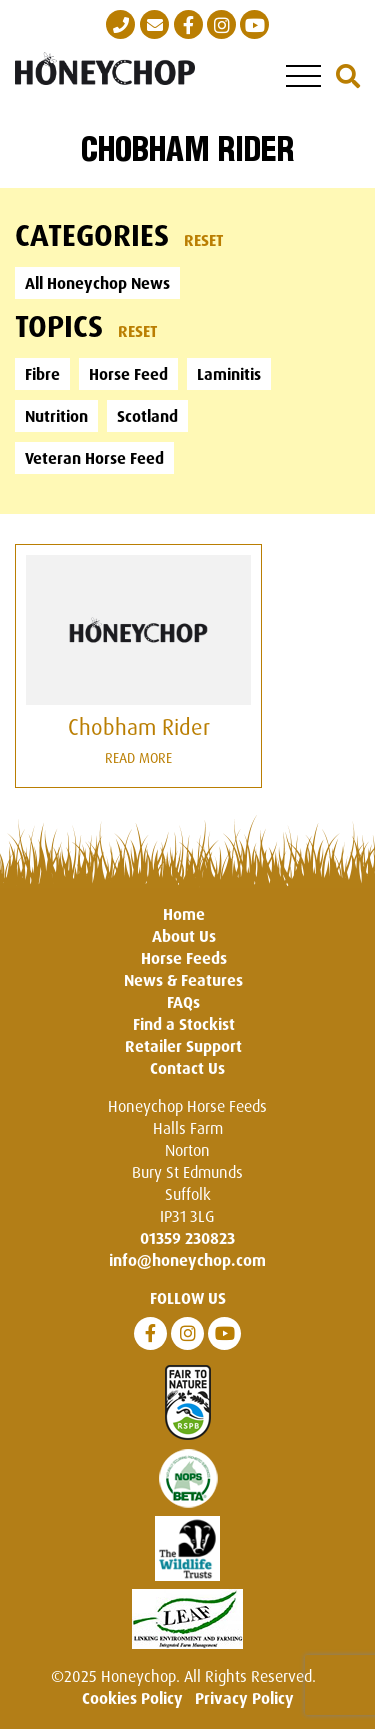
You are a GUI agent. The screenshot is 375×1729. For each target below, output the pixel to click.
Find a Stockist (184, 1024)
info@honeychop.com (187, 1260)
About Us (184, 936)
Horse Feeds (184, 958)
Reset (204, 240)
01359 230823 (187, 1238)
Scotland (147, 416)
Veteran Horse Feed (94, 458)
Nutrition (56, 416)
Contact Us (187, 1068)
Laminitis (229, 374)
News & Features (183, 980)
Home (184, 914)
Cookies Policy (132, 1698)
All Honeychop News (97, 283)
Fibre (42, 374)
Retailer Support (183, 1046)
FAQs (183, 1002)
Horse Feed (128, 374)
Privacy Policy (244, 1698)
